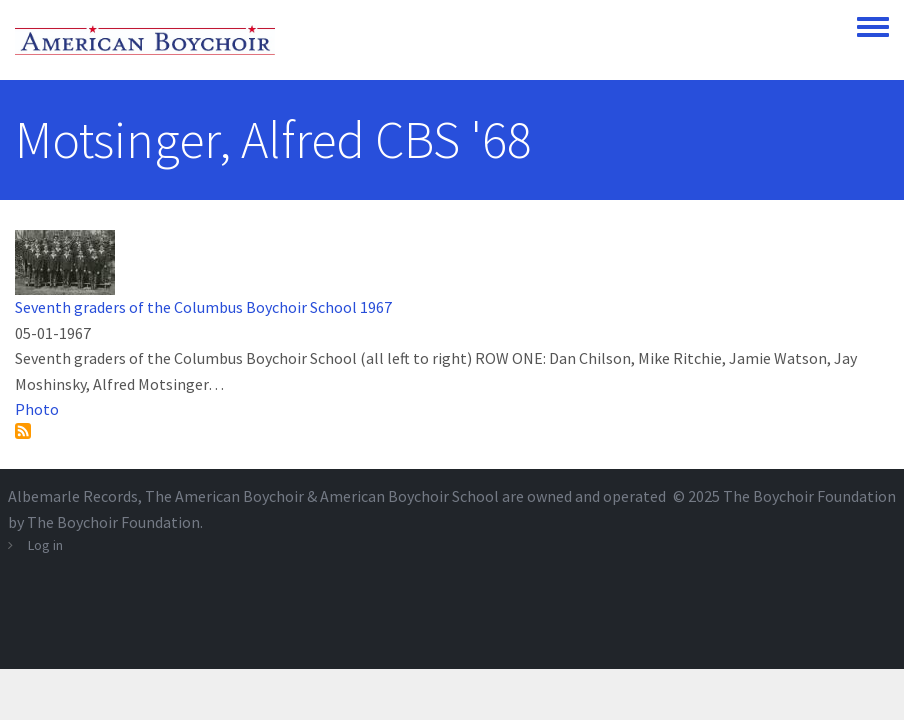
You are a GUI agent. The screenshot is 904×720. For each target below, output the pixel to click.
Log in (45, 545)
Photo (37, 409)
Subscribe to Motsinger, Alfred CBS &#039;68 (23, 431)
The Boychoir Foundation (809, 496)
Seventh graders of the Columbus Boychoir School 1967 (203, 307)
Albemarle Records (73, 496)
